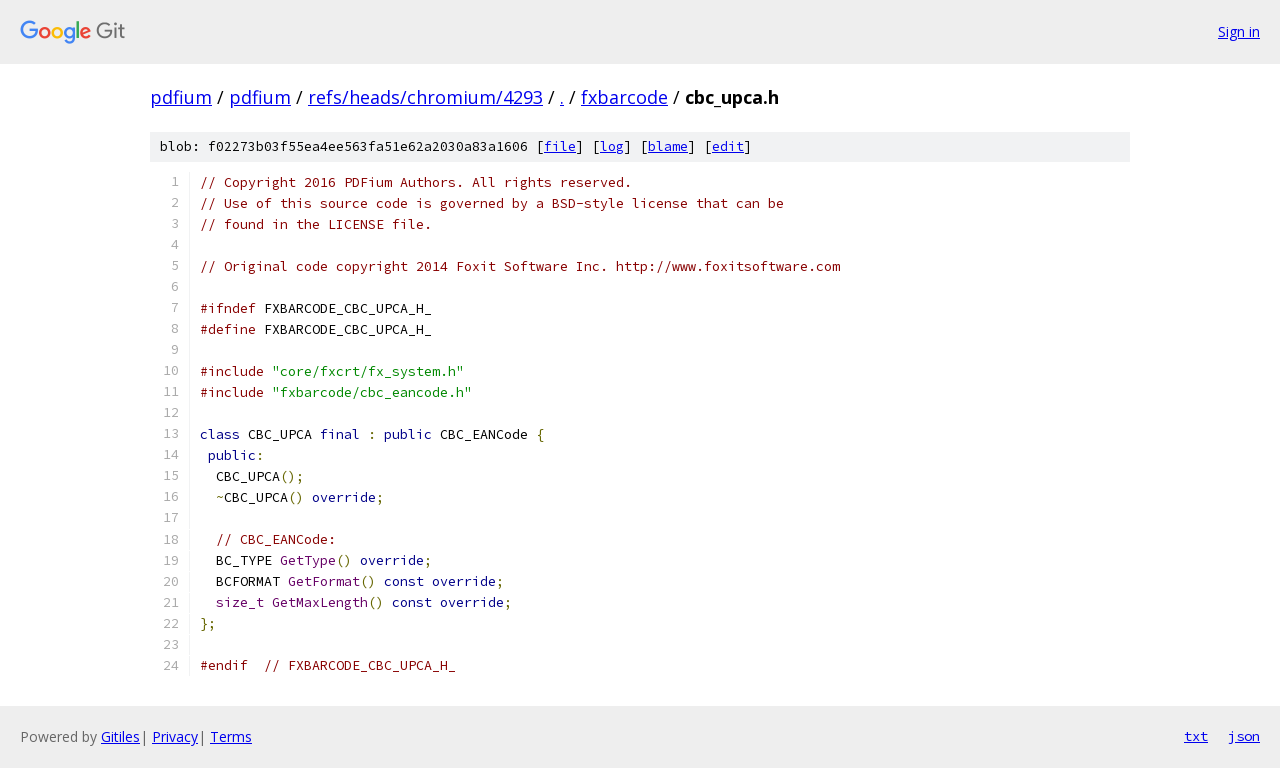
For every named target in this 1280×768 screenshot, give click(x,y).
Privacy (175, 736)
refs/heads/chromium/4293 (425, 97)
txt (1196, 736)
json (1244, 736)
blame (668, 146)
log (612, 146)
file (560, 146)
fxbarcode (624, 97)
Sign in (1239, 31)
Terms (231, 736)
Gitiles (120, 736)
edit (728, 146)
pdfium (181, 97)
